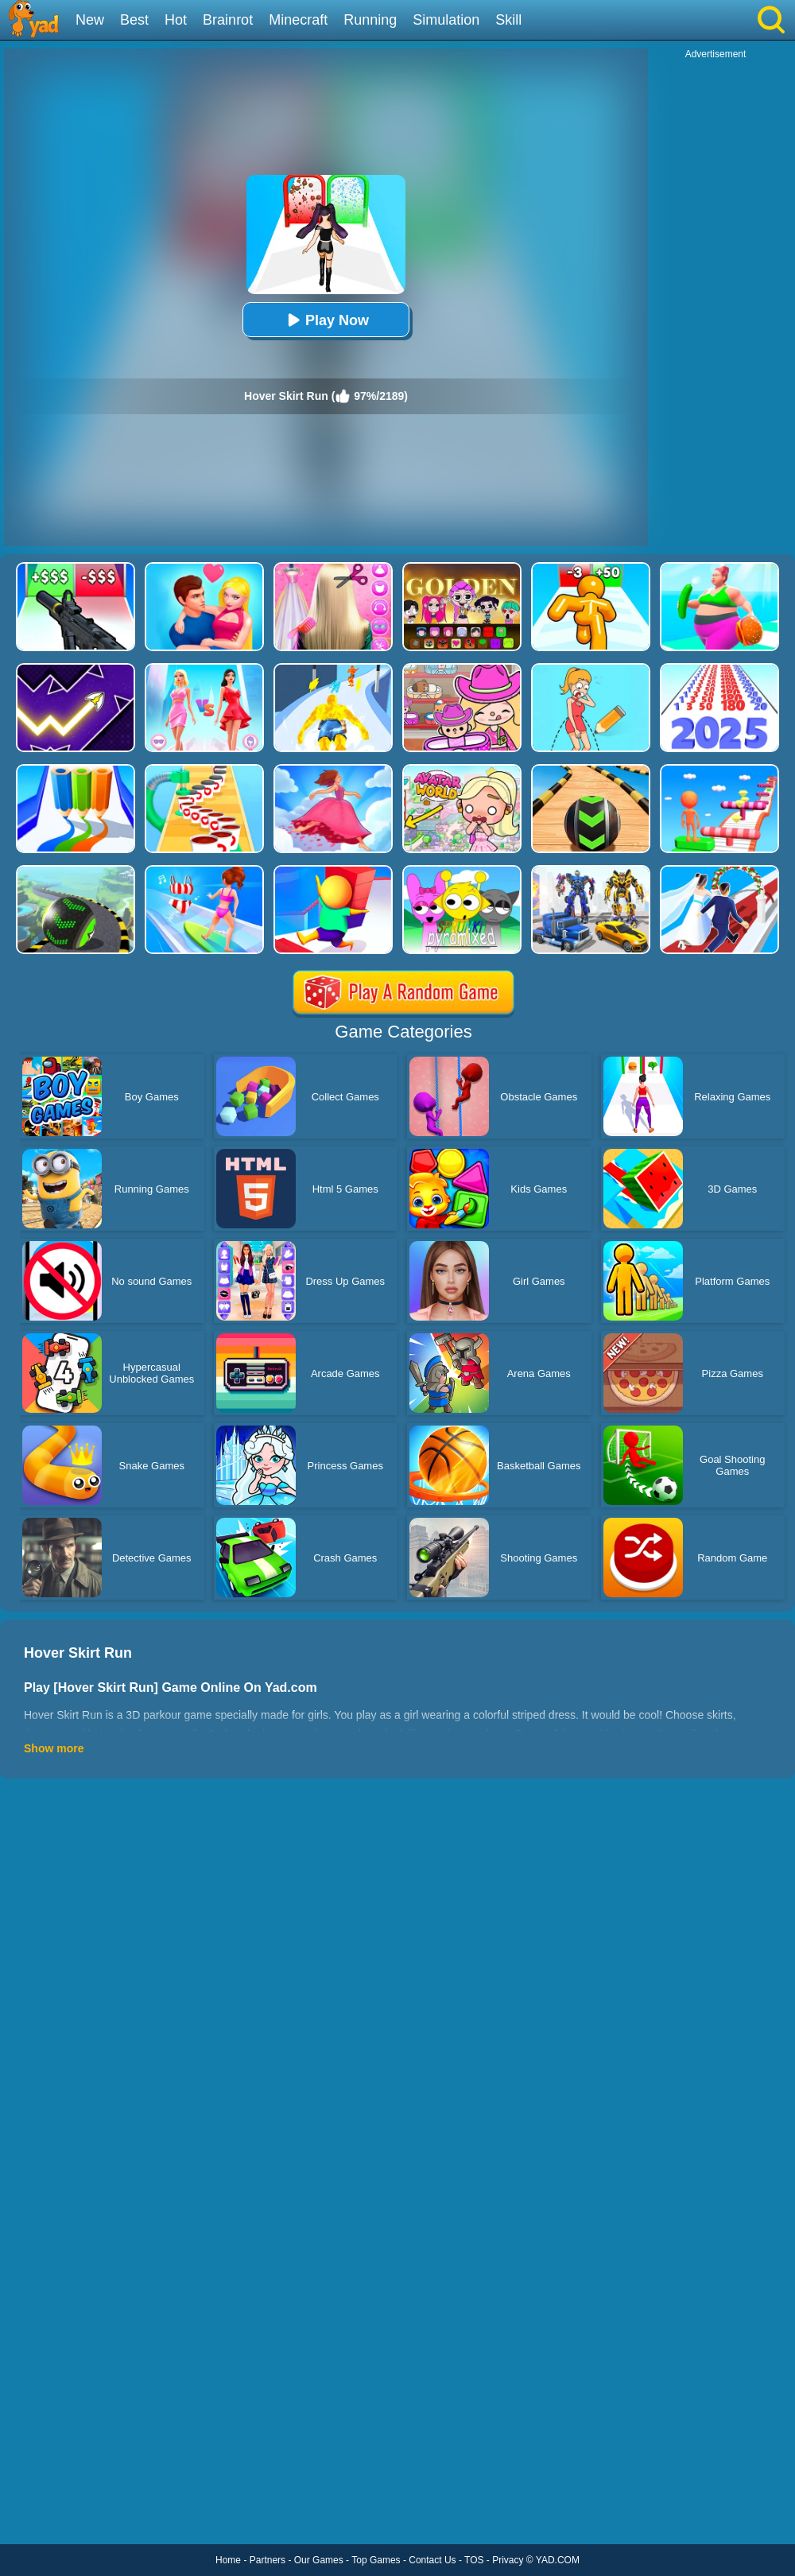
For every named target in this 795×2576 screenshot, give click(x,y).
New (90, 20)
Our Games (318, 2560)
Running (370, 20)
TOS (473, 2560)
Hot (176, 20)
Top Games (375, 2560)
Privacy (507, 2560)
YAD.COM (558, 2560)
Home (228, 2560)
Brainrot (228, 20)
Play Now (326, 320)
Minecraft (298, 20)
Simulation (446, 20)
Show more (53, 1748)
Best (134, 20)
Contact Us (432, 2560)
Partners (267, 2560)
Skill (508, 20)
